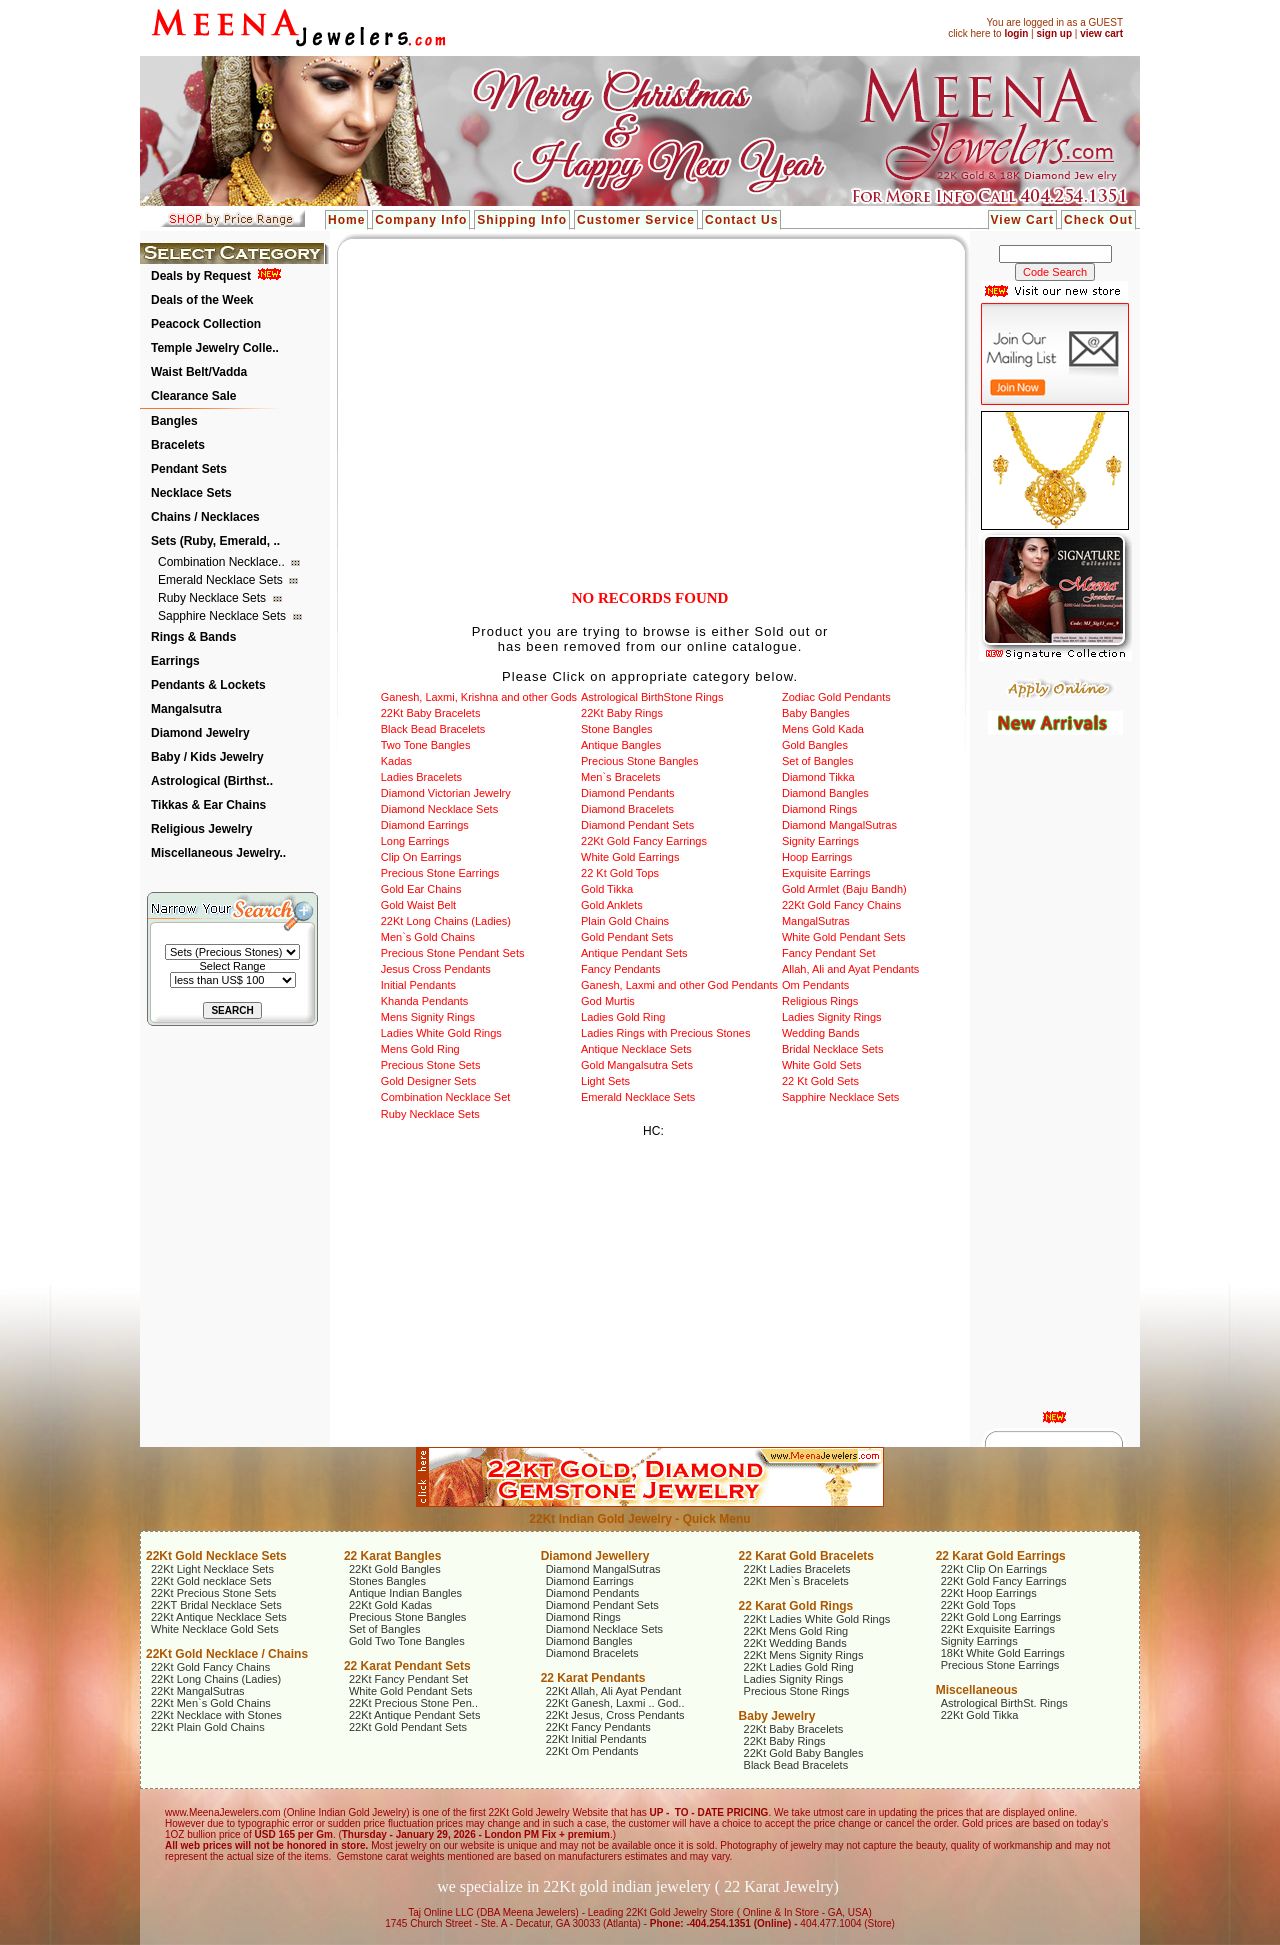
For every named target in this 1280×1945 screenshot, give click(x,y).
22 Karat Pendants (593, 1678)
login (1016, 33)
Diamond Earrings (425, 825)
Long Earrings (415, 841)
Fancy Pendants (621, 969)
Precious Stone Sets (431, 1065)
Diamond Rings (819, 809)
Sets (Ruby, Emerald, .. (215, 541)
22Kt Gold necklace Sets (211, 1581)
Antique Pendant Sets (634, 953)
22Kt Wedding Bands (795, 1643)
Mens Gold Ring (420, 1049)
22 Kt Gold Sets (820, 1081)
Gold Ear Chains (421, 889)
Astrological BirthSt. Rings (1004, 1703)
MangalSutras (816, 921)
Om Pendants (815, 985)
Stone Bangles (617, 729)
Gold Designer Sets (428, 1081)
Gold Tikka (607, 889)
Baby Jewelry (777, 1716)
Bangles (174, 421)
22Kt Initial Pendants (596, 1739)
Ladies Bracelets (421, 777)
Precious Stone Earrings (440, 873)
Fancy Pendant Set (829, 953)
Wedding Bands (820, 1033)
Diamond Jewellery (595, 1556)
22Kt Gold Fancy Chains (841, 905)
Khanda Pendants (424, 1001)
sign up (1054, 33)
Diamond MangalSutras (839, 825)
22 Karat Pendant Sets (407, 1666)
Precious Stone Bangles (639, 761)
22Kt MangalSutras (198, 1691)
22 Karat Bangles (392, 1556)
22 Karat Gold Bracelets (806, 1556)
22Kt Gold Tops (978, 1605)
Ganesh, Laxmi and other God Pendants (679, 985)
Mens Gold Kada (823, 729)
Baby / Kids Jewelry (207, 757)
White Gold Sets (821, 1065)
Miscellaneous (977, 1690)
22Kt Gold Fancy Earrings (644, 841)
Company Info (421, 220)
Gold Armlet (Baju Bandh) (844, 889)
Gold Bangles (815, 745)
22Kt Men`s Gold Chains (211, 1703)
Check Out (1098, 220)
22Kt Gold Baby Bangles (804, 1753)
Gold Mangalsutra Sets (637, 1065)
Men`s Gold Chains (428, 937)
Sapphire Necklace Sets (223, 616)
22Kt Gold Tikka (980, 1715)
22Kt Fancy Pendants (598, 1727)
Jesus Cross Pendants (436, 969)
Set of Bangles (818, 761)
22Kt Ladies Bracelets (797, 1569)
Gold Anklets (612, 905)
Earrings (175, 661)
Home (346, 220)
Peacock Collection (206, 324)
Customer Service (636, 220)
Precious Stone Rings (797, 1691)
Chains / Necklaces (205, 517)
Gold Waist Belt (418, 905)
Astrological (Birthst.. (212, 781)
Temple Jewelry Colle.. (215, 348)
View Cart (1022, 220)
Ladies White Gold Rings (441, 1033)
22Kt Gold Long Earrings (1001, 1617)
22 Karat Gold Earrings (1001, 1556)
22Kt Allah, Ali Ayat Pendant (614, 1691)
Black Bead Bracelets (433, 729)
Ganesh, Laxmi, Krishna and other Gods (479, 697)
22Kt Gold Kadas (390, 1605)
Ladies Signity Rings (832, 1017)
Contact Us (741, 220)
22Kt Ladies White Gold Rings (817, 1619)
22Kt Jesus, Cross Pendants (615, 1715)
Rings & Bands (193, 637)
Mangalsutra (186, 709)
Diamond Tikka (818, 777)
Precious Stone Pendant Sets (453, 953)
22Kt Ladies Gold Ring (799, 1667)
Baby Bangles (816, 713)
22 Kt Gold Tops (620, 873)
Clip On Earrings (421, 857)
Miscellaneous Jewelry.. (218, 853)
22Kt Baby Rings (622, 713)
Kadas (396, 761)
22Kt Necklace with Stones (216, 1715)
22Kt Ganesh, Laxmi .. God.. (615, 1703)
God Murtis (608, 1001)
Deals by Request (201, 276)
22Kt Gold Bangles (395, 1569)
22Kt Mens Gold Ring (796, 1631)
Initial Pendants (418, 985)
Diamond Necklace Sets (439, 809)
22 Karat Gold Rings (796, 1606)
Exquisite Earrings (826, 873)
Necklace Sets (191, 493)
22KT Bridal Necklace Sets (216, 1605)
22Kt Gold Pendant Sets (408, 1727)
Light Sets (605, 1081)
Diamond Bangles (825, 793)
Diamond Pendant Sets (637, 825)
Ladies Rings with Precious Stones (665, 1033)
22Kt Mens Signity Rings (804, 1655)
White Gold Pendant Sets (844, 937)
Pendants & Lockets (208, 685)
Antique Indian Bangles (405, 1593)
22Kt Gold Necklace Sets (216, 1556)
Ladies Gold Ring (623, 1017)
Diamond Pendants (628, 793)
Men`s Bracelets (620, 777)
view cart (1101, 33)
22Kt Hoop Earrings (989, 1593)
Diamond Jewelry (200, 733)
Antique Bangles (621, 745)
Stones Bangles (387, 1581)
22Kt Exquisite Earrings (998, 1629)
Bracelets (178, 445)
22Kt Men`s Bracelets (796, 1581)
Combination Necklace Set (446, 1097)
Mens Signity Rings (428, 1017)
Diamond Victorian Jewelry (446, 793)
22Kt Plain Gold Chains (208, 1727)
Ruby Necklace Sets (213, 598)
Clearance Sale (193, 396)
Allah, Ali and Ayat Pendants (850, 969)
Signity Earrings (820, 841)
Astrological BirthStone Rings (652, 697)
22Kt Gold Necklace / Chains (227, 1654)
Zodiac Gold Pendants (836, 697)
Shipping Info (522, 220)
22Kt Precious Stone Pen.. (413, 1703)
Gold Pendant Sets (627, 937)
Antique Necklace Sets (636, 1049)
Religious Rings (820, 1001)
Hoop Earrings (817, 857)
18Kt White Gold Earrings (1003, 1653)
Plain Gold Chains (625, 921)
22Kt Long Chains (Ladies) (446, 921)
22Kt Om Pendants (592, 1751)
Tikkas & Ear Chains (208, 805)
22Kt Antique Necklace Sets (219, 1617)
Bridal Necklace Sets (833, 1049)
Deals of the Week (202, 300)
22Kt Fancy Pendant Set (408, 1679)
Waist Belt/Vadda (199, 372)
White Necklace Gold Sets (215, 1629)
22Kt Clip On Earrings (994, 1569)
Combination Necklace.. (223, 562)
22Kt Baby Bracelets (431, 713)
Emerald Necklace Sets (222, 580)
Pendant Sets (189, 469)
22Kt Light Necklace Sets (212, 1569)
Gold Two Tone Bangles (407, 1641)
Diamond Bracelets (627, 809)
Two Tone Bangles (426, 745)
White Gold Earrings (630, 857)
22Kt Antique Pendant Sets (415, 1715)
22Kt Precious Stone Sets (213, 1593)
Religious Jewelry (201, 829)
